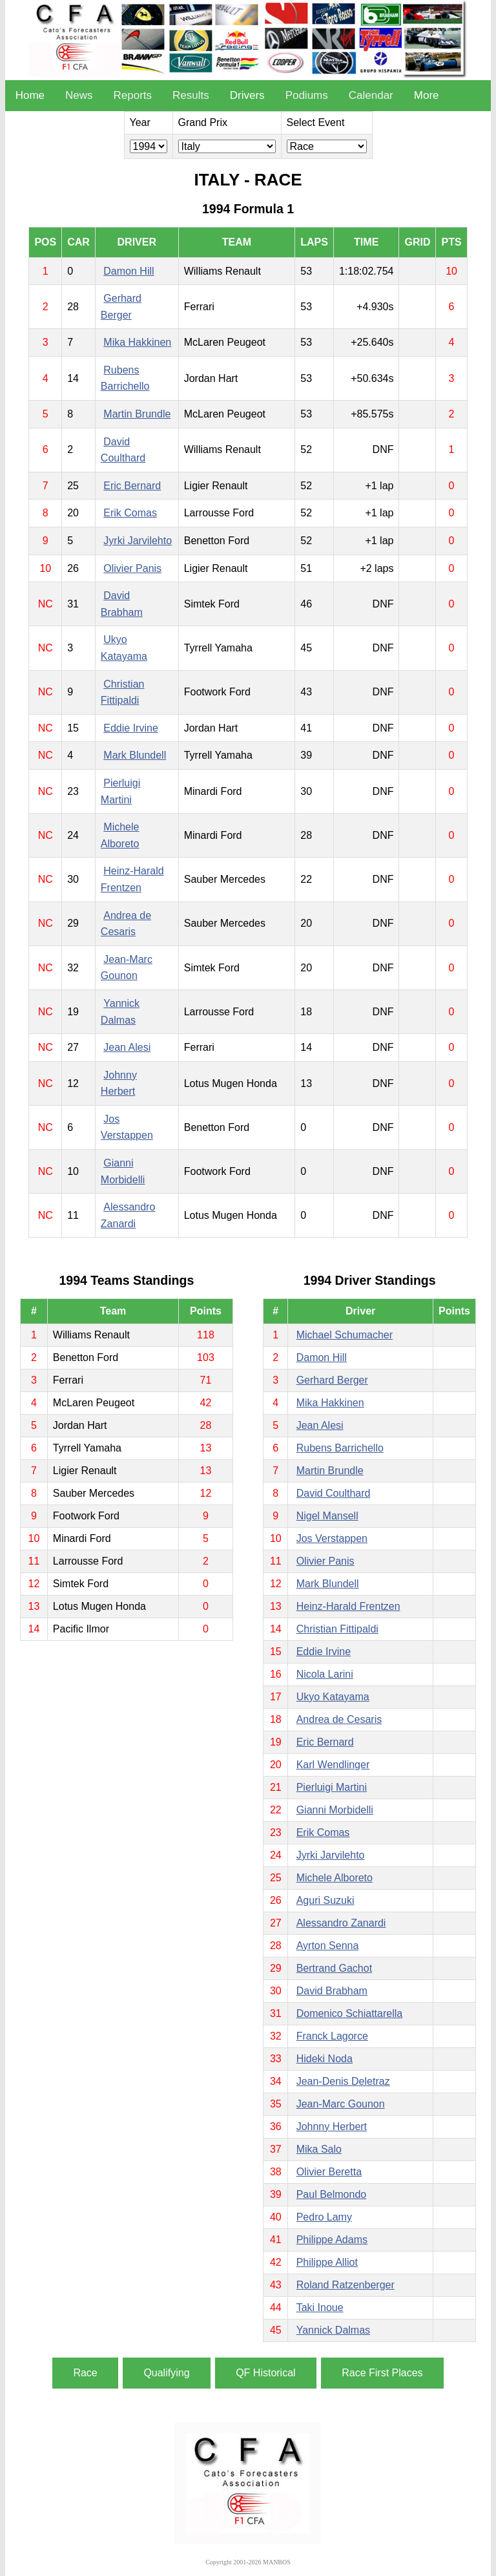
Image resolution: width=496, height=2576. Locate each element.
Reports (133, 95)
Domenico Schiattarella (349, 2013)
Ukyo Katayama (332, 1696)
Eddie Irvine (130, 728)
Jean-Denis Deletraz (343, 2081)
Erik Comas (130, 512)
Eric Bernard (132, 485)
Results (190, 95)
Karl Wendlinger (333, 1764)
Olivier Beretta (329, 2171)
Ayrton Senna (327, 1945)
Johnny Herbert (331, 2126)
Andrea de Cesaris (339, 1719)
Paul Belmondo (331, 2194)
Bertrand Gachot (334, 1968)
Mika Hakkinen (137, 342)
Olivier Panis (132, 568)
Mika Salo (319, 2149)
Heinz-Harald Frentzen (348, 1606)
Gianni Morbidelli (334, 1809)
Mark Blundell (134, 755)
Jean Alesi (126, 1047)
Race (85, 2372)
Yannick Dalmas (333, 2330)
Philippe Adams (331, 2239)
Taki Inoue (320, 2307)
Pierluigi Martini (331, 1787)
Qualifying (166, 2372)
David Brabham (331, 1990)
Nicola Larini (324, 1674)
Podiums (306, 95)
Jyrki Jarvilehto (137, 540)
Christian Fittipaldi (337, 1628)
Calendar (371, 95)
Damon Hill (128, 271)
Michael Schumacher (344, 1334)
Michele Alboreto (334, 1877)
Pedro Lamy (324, 2217)
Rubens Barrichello (340, 1447)
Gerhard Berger (332, 1380)
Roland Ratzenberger (345, 2284)
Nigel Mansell (327, 1515)
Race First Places (382, 2372)
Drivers (247, 95)
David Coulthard (333, 1493)
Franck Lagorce (332, 2036)
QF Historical (265, 2372)
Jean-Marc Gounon (340, 2103)
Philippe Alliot (327, 2262)
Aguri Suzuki (325, 1900)
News (79, 95)
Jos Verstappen (331, 1538)
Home (30, 95)
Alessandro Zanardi (341, 1922)
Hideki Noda (324, 2058)
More (426, 95)
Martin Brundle (136, 413)
